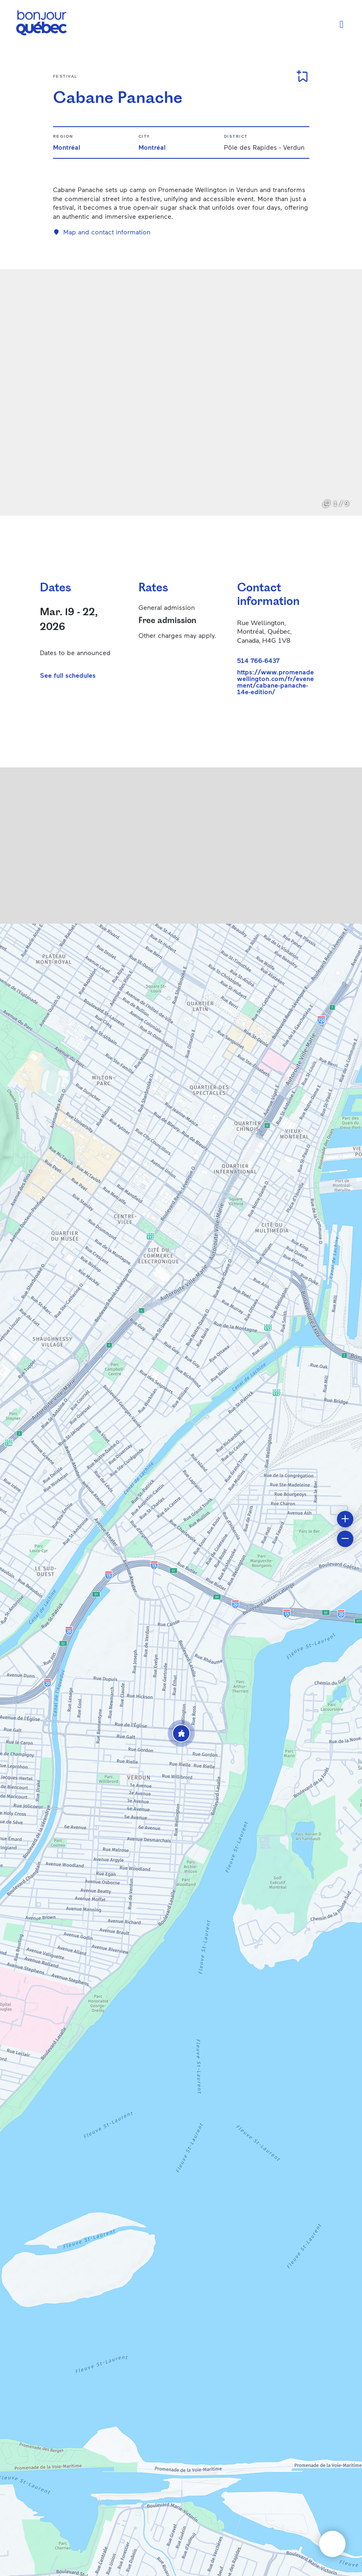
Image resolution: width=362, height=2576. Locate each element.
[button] (181, 1733)
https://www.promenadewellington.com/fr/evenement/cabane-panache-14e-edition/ (275, 682)
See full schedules (68, 675)
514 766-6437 (258, 660)
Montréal (66, 147)
